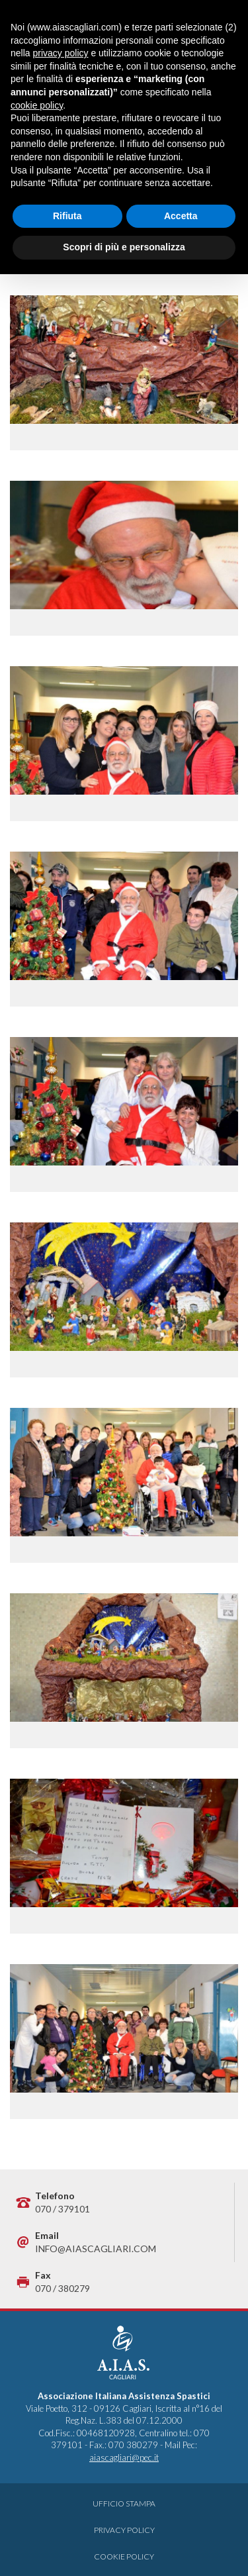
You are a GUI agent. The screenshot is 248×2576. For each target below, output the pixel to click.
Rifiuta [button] (67, 216)
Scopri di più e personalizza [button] (124, 247)
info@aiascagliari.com (95, 2248)
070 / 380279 (62, 2288)
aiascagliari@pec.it (124, 2457)
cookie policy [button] (37, 105)
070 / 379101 (62, 2208)
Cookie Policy (124, 2556)
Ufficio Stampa (124, 2503)
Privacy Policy (124, 2530)
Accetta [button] (181, 216)
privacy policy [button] (60, 53)
